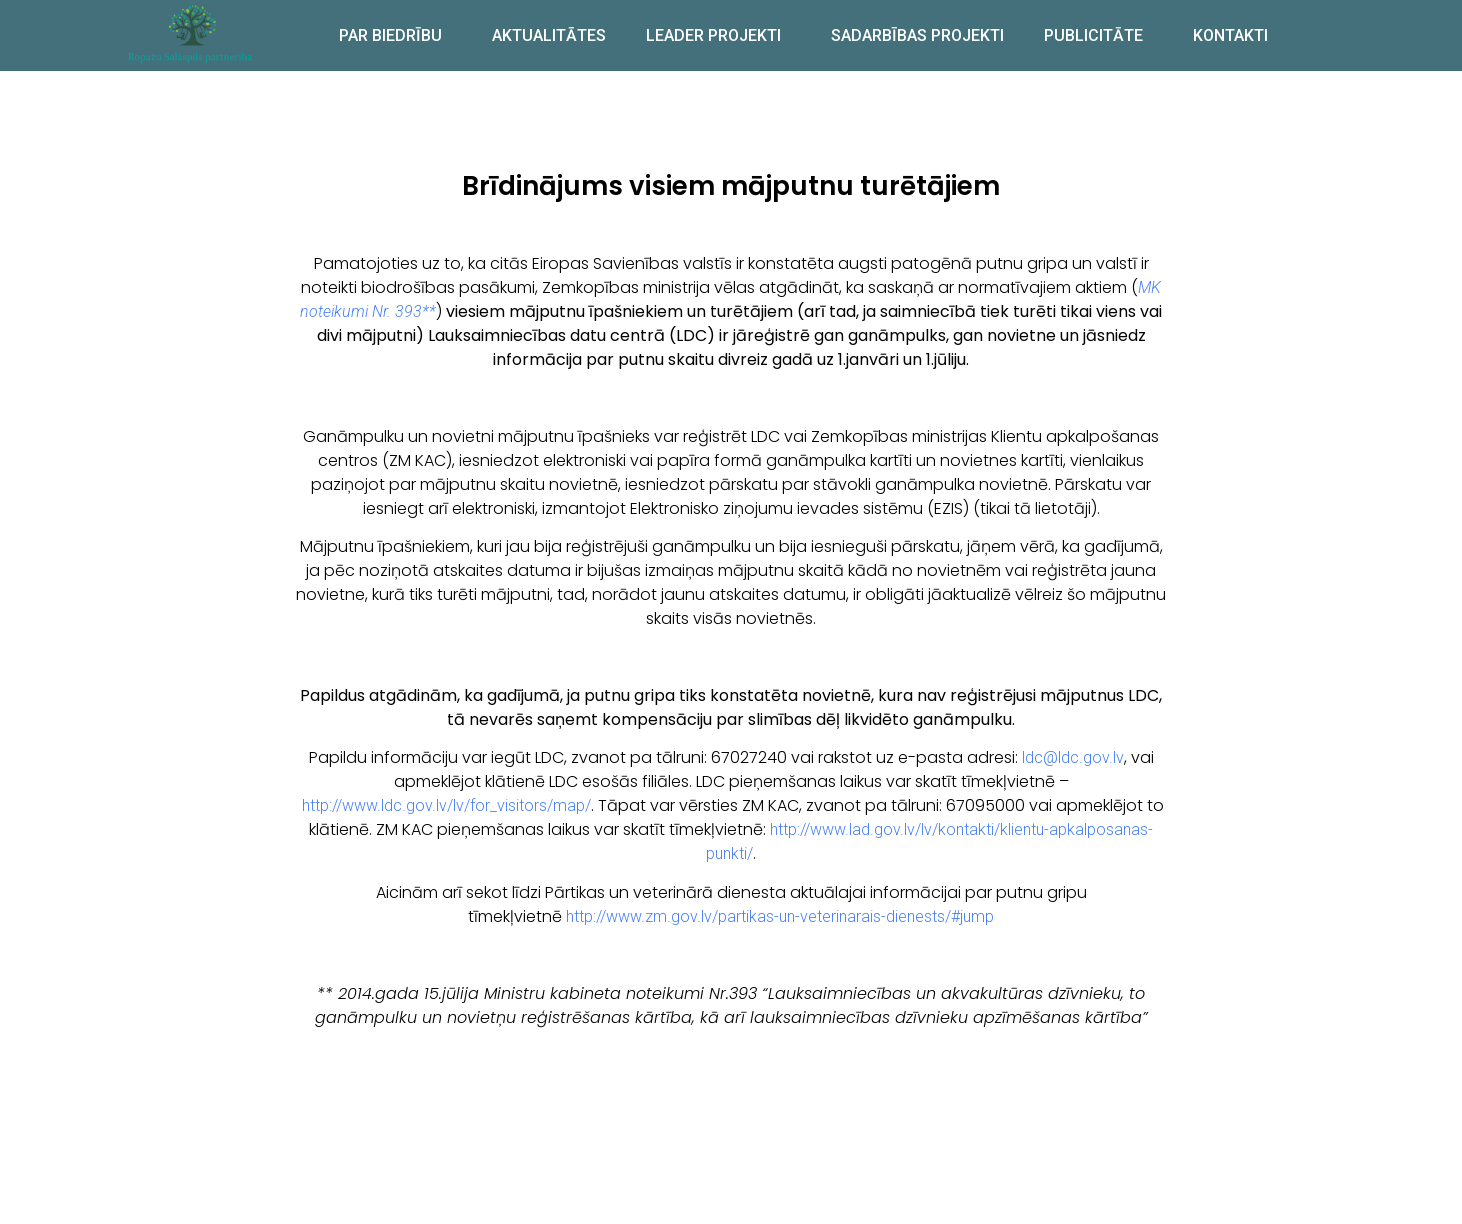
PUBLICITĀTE (1098, 35)
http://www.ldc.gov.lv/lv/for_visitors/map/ (446, 805)
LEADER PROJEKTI (718, 35)
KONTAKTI (1230, 35)
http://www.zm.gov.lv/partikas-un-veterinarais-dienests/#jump (780, 916)
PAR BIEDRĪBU (395, 35)
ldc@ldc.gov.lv (1073, 757)
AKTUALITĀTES (549, 35)
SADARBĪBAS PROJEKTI (917, 35)
